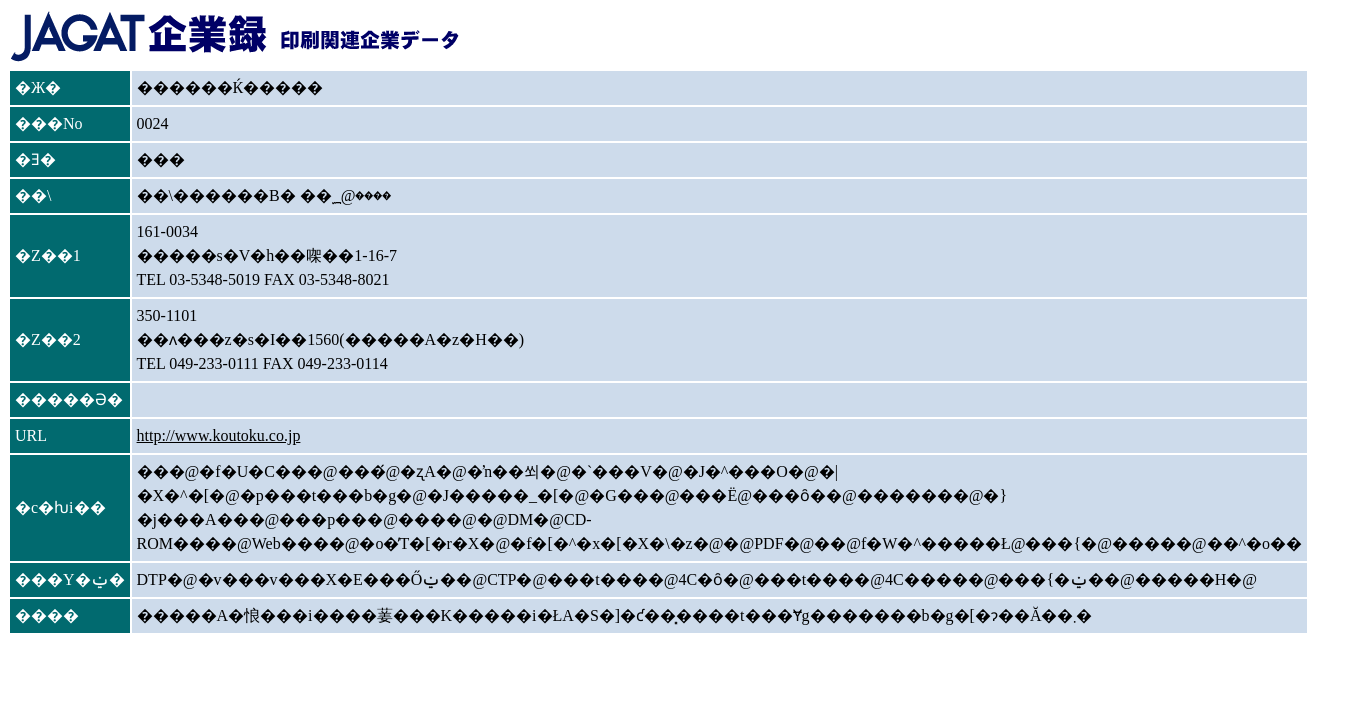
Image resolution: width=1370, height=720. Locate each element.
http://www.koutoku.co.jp (219, 435)
